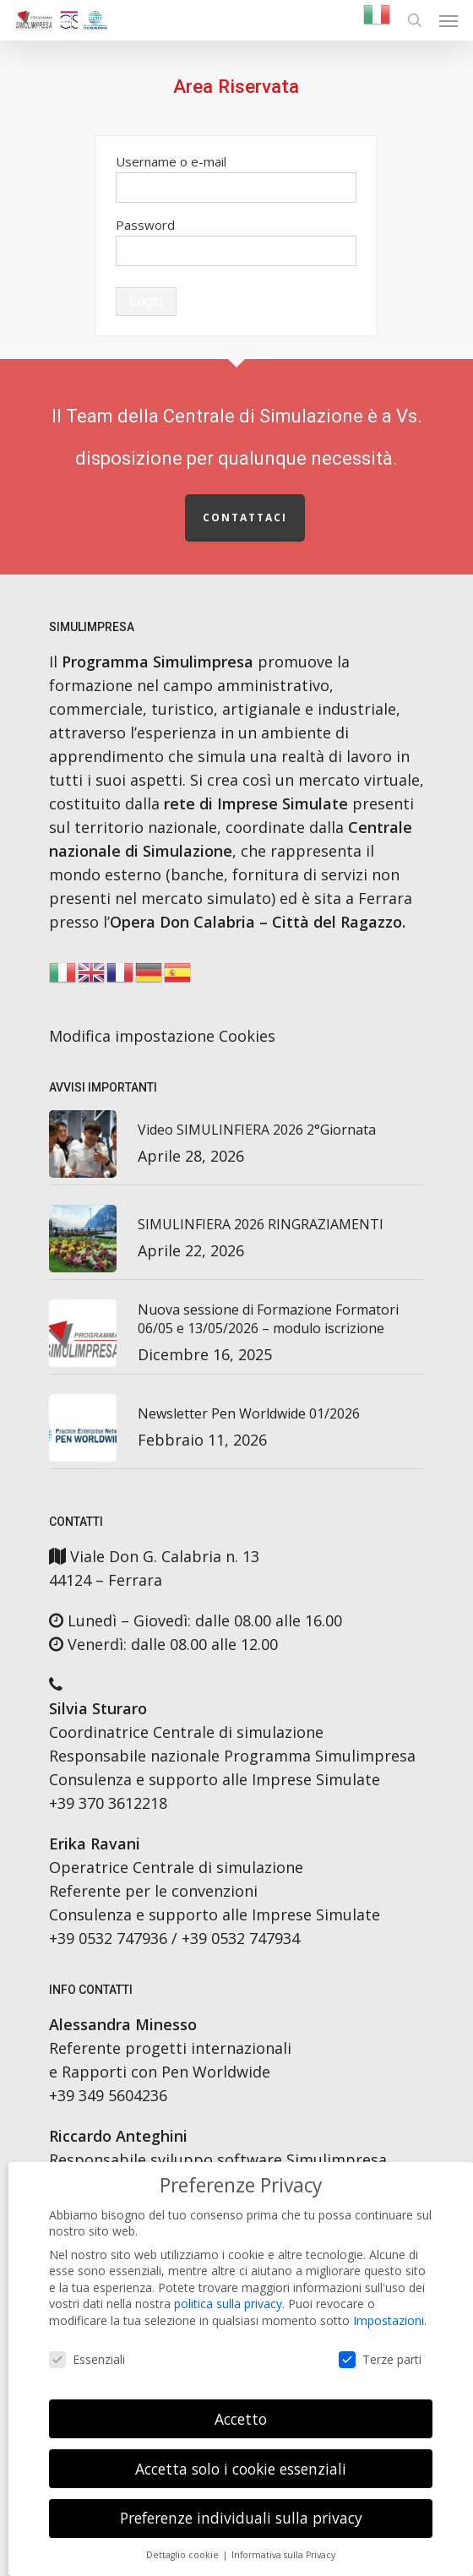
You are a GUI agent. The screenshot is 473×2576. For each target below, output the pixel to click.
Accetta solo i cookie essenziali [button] (240, 2469)
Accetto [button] (241, 2419)
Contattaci (245, 517)
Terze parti (380, 2359)
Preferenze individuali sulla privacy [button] (241, 2518)
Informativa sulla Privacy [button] (283, 2555)
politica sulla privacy (228, 2304)
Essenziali (87, 2359)
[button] (448, 20)
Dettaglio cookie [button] (183, 2555)
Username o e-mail (171, 161)
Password (145, 224)
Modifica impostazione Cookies (162, 1036)
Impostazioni (388, 2320)
